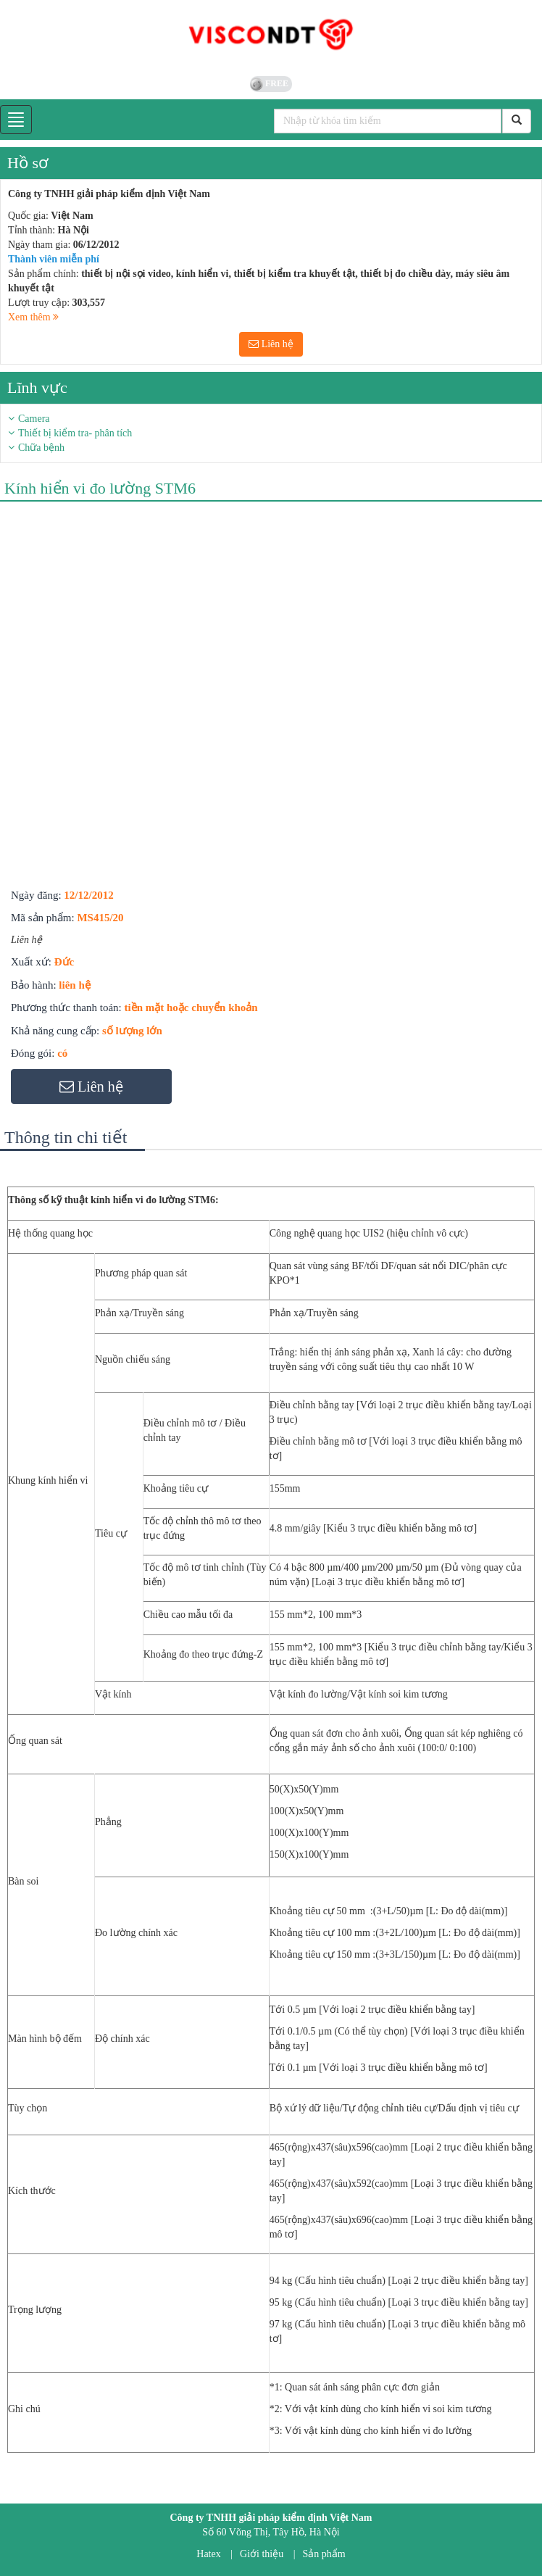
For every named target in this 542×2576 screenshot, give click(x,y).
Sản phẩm (324, 2553)
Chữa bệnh (41, 447)
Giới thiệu (261, 2553)
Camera (34, 418)
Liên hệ (271, 343)
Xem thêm (33, 317)
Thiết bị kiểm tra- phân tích (75, 433)
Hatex (208, 2553)
